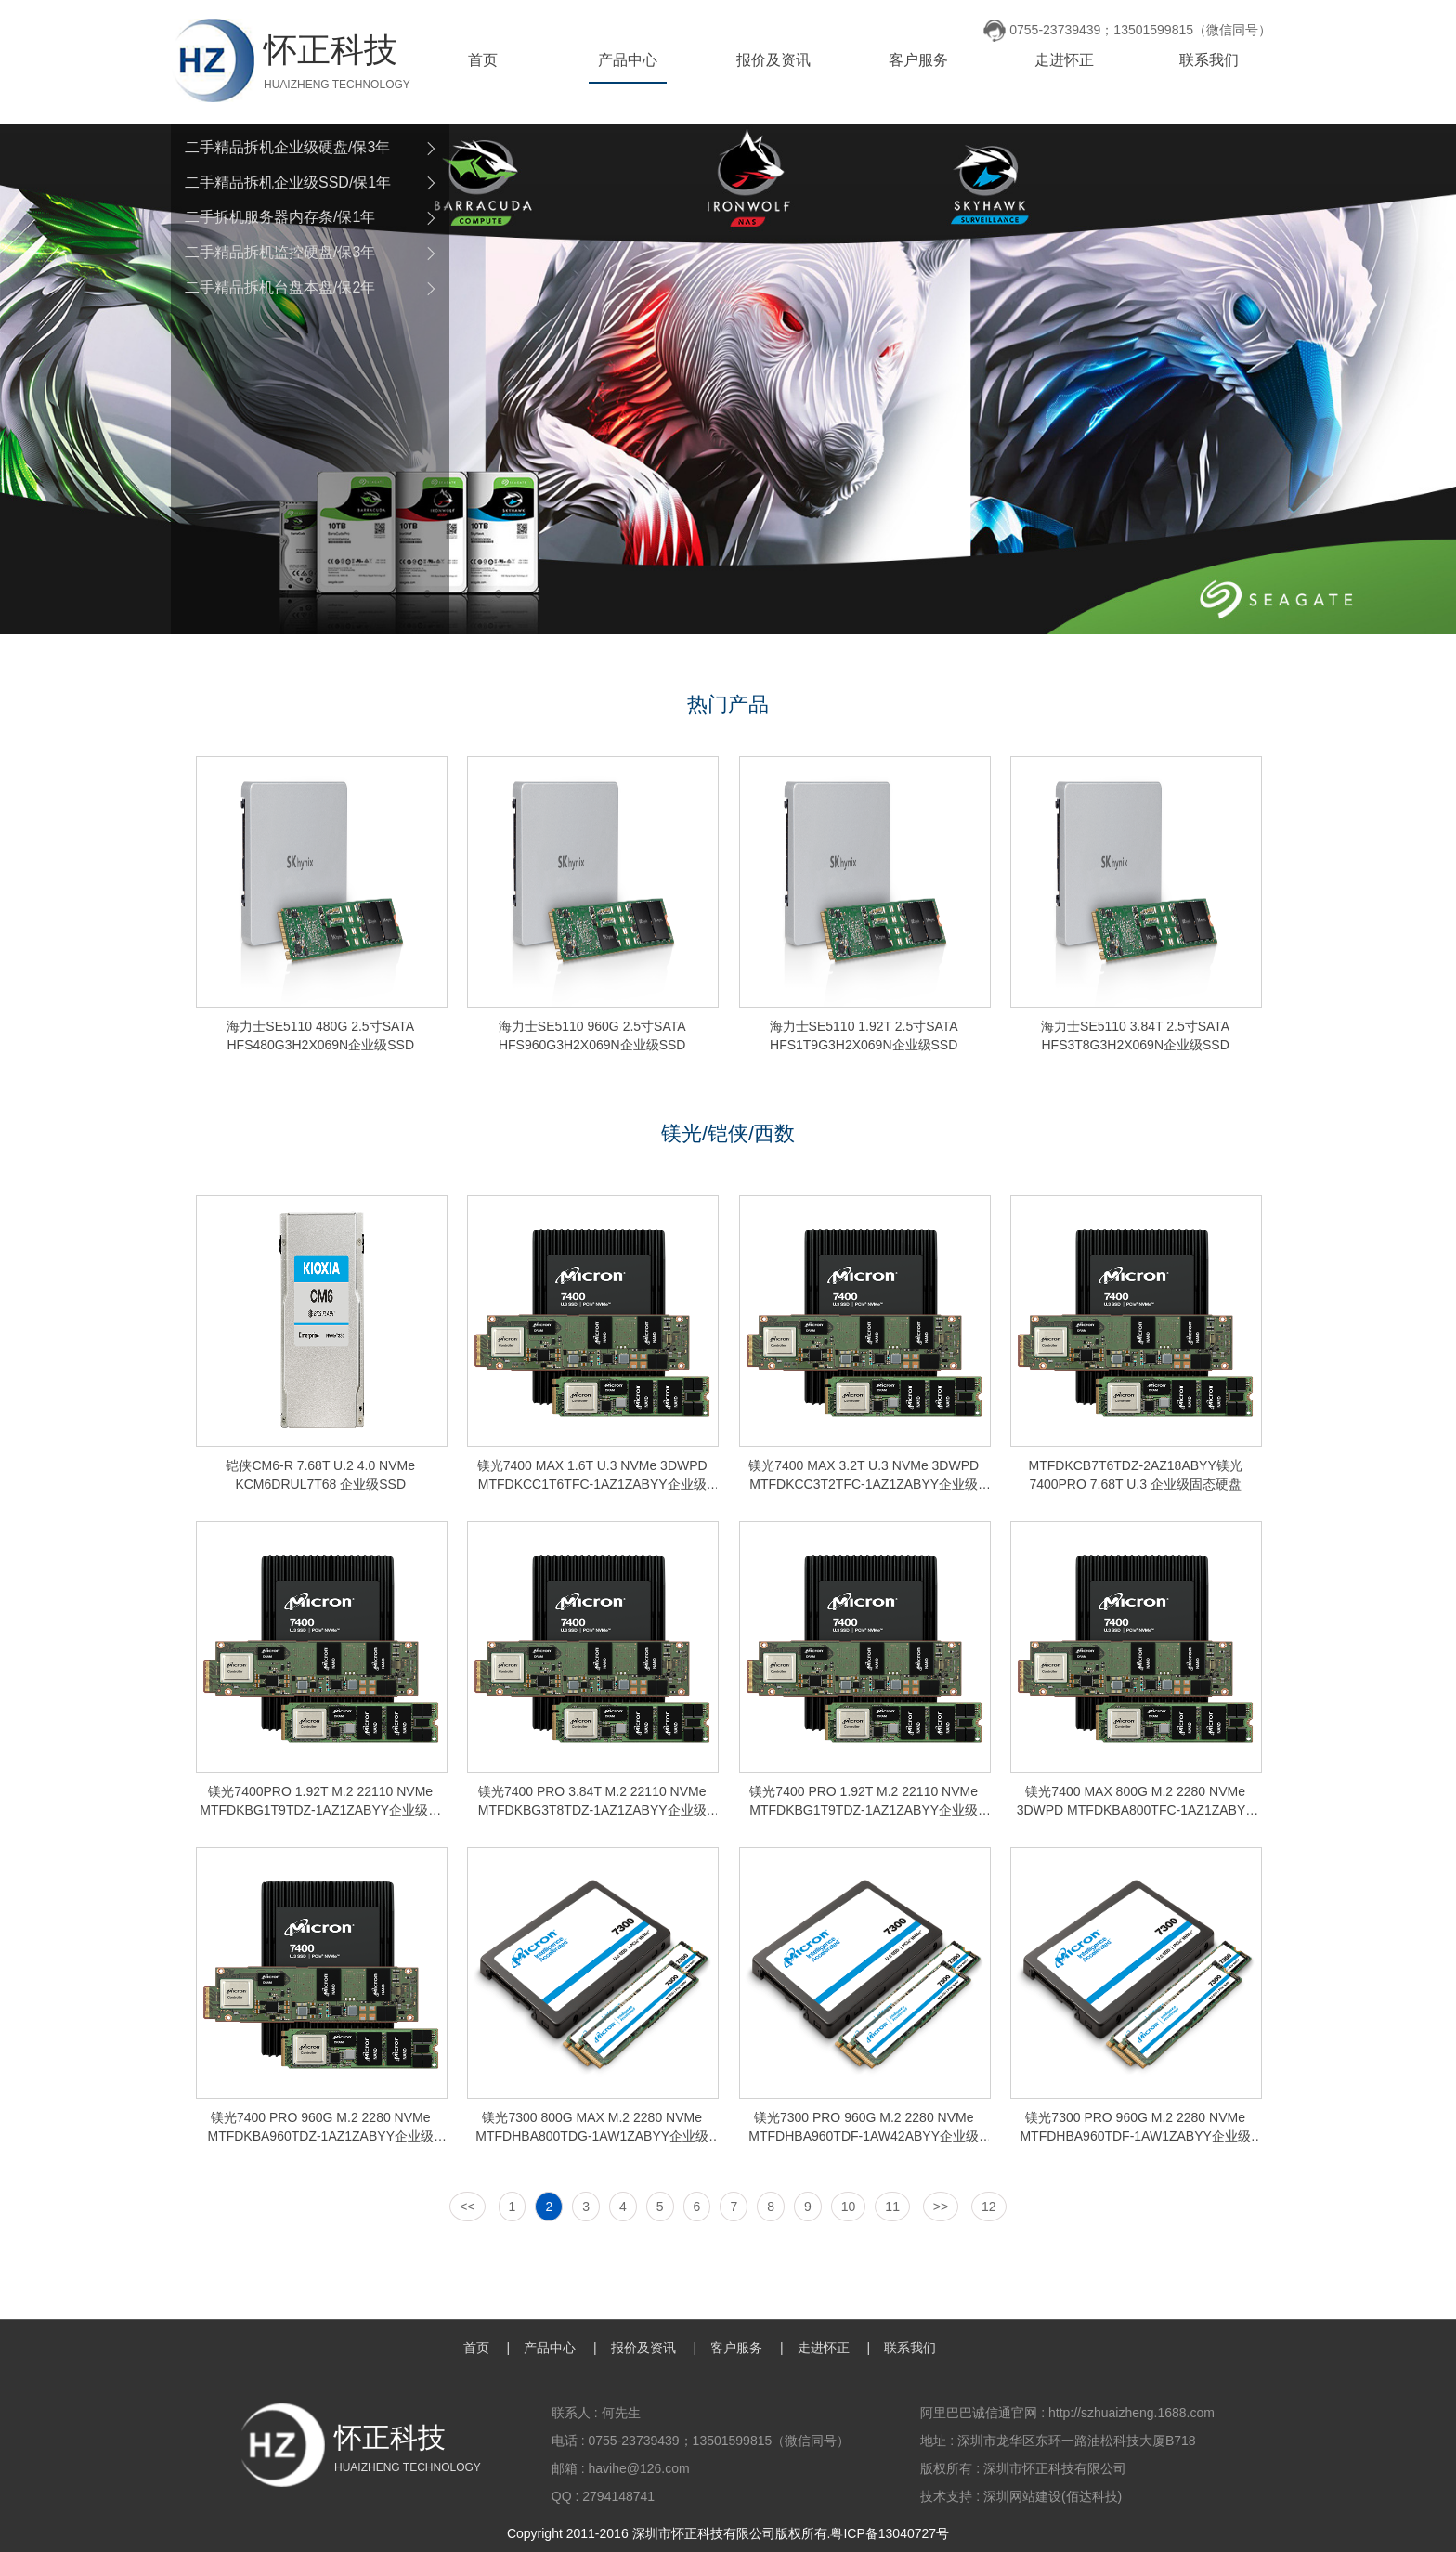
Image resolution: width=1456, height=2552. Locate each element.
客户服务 (918, 60)
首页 (483, 60)
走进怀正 (1064, 60)
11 (892, 2206)
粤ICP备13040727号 (889, 2533)
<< (467, 2206)
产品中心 (627, 60)
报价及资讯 (773, 60)
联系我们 (1209, 60)
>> (940, 2206)
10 (848, 2206)
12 (989, 2206)
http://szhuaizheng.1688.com (1131, 2412)
